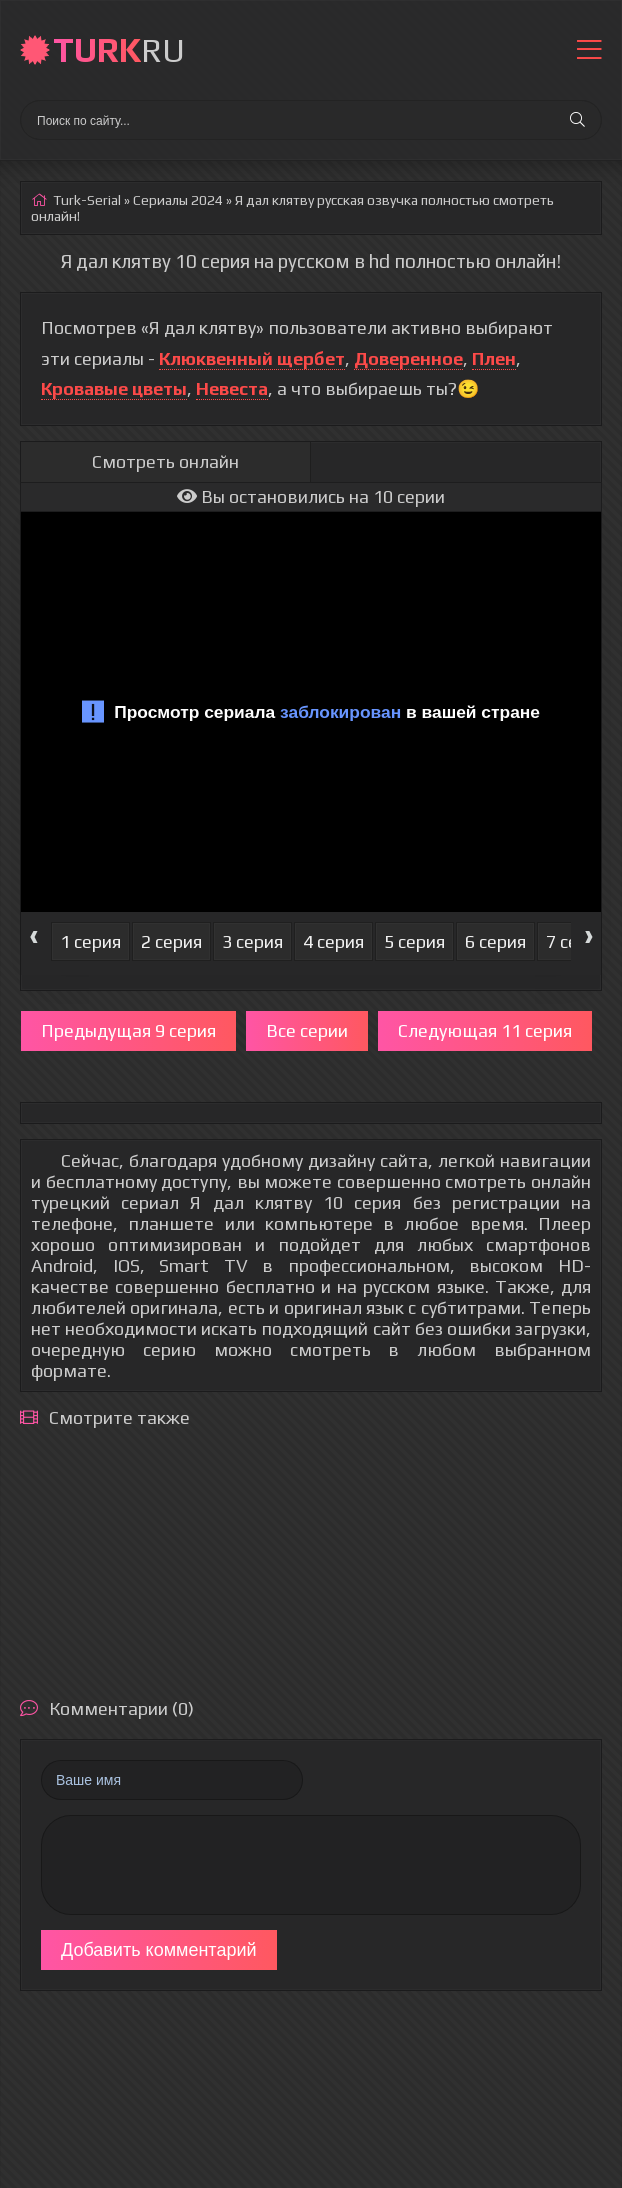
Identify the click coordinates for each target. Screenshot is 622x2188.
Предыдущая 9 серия (128, 1030)
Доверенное (408, 358)
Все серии (307, 1030)
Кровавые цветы (114, 388)
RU (119, 49)
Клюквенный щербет (252, 358)
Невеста (232, 388)
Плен (494, 358)
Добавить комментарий (159, 1950)
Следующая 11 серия (485, 1030)
